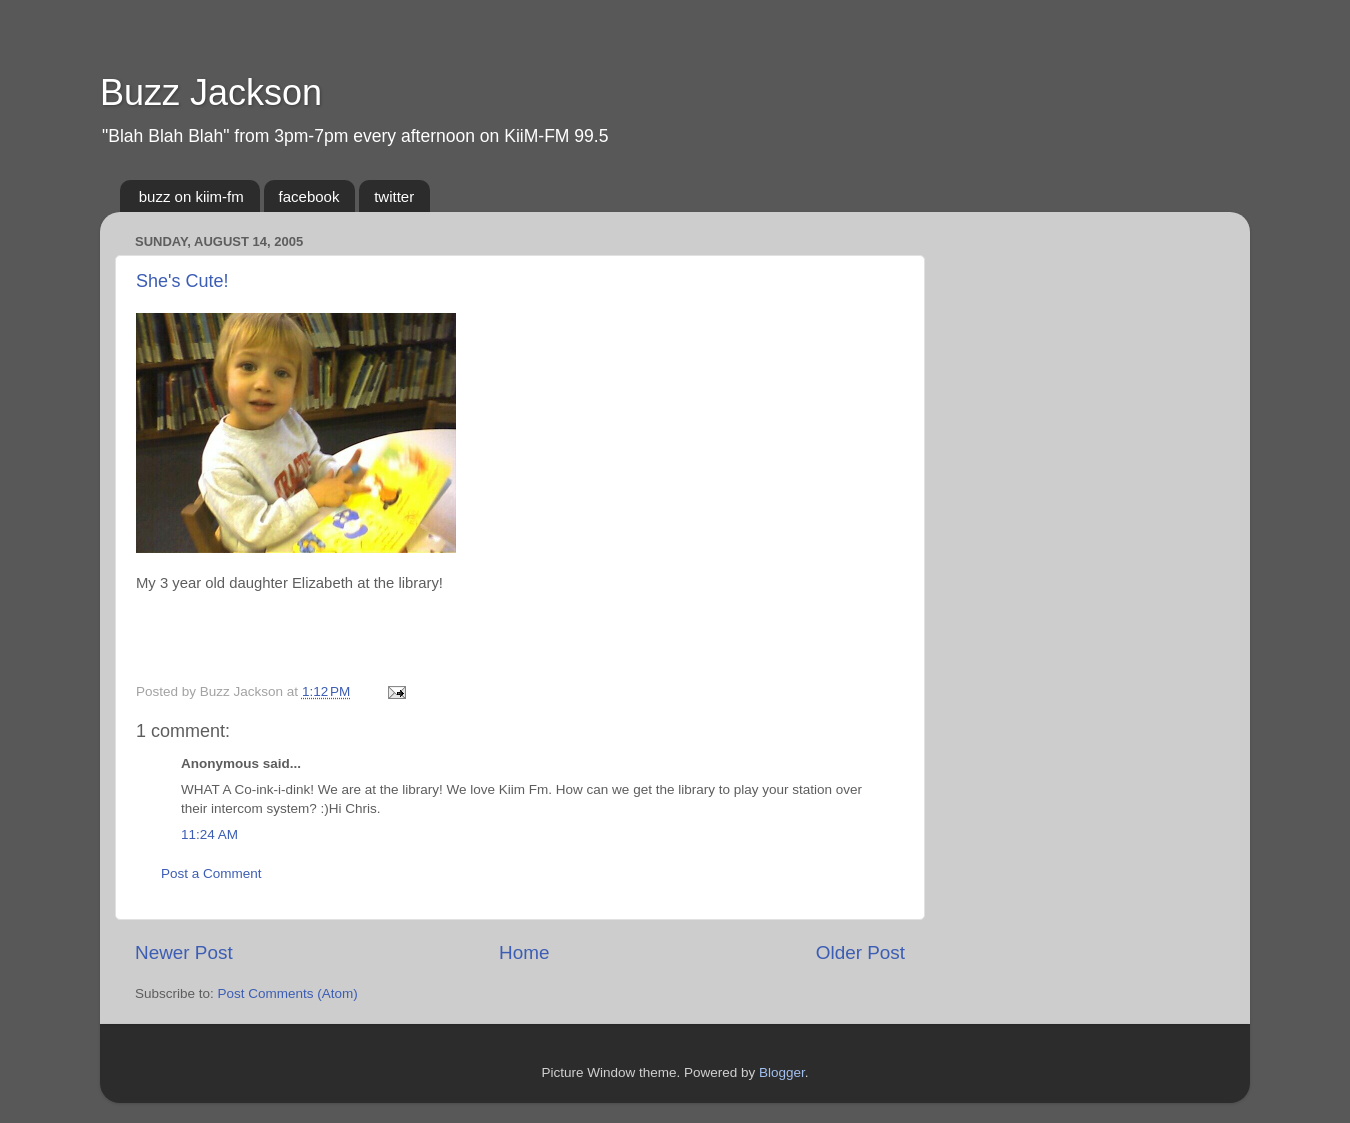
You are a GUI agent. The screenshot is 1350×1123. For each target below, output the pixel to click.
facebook (309, 196)
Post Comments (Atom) (288, 993)
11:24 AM (209, 834)
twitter (394, 196)
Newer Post (184, 952)
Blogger (782, 1072)
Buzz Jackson (211, 92)
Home (524, 952)
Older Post (860, 952)
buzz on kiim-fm (191, 196)
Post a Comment (211, 873)
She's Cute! (182, 281)
